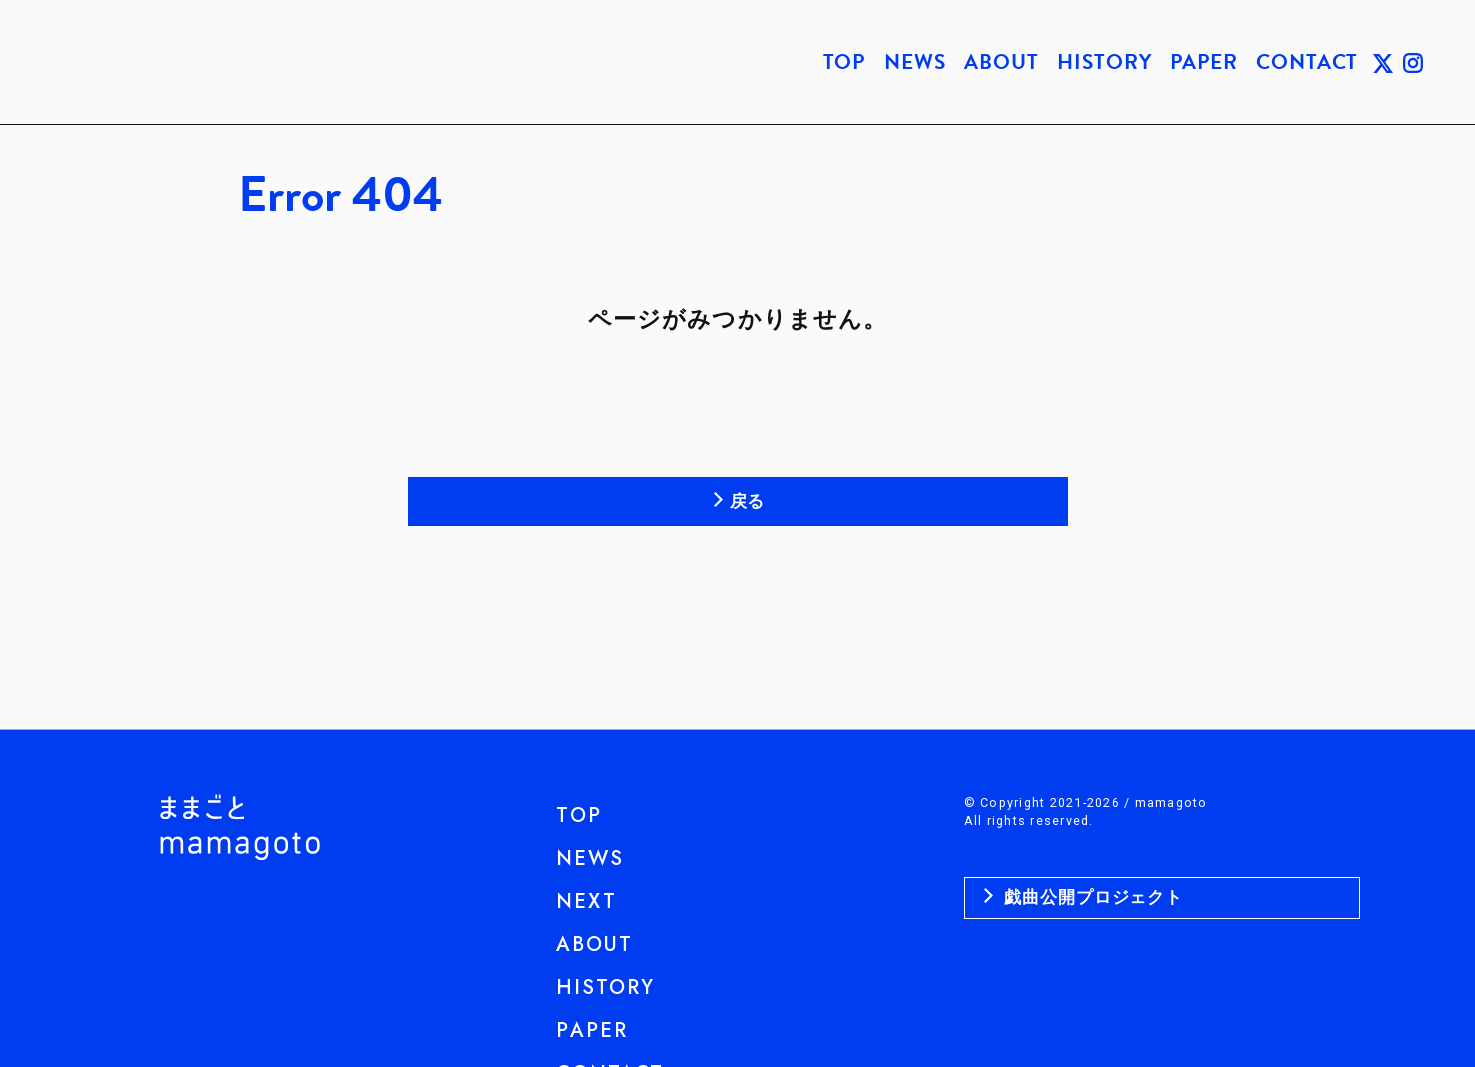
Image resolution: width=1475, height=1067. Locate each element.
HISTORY (1104, 62)
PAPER (1203, 62)
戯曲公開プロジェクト (1091, 897)
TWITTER (1383, 62)
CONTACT (1307, 62)
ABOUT (1001, 62)
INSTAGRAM (1413, 62)
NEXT (586, 901)
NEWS (914, 62)
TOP (844, 62)
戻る (748, 501)
